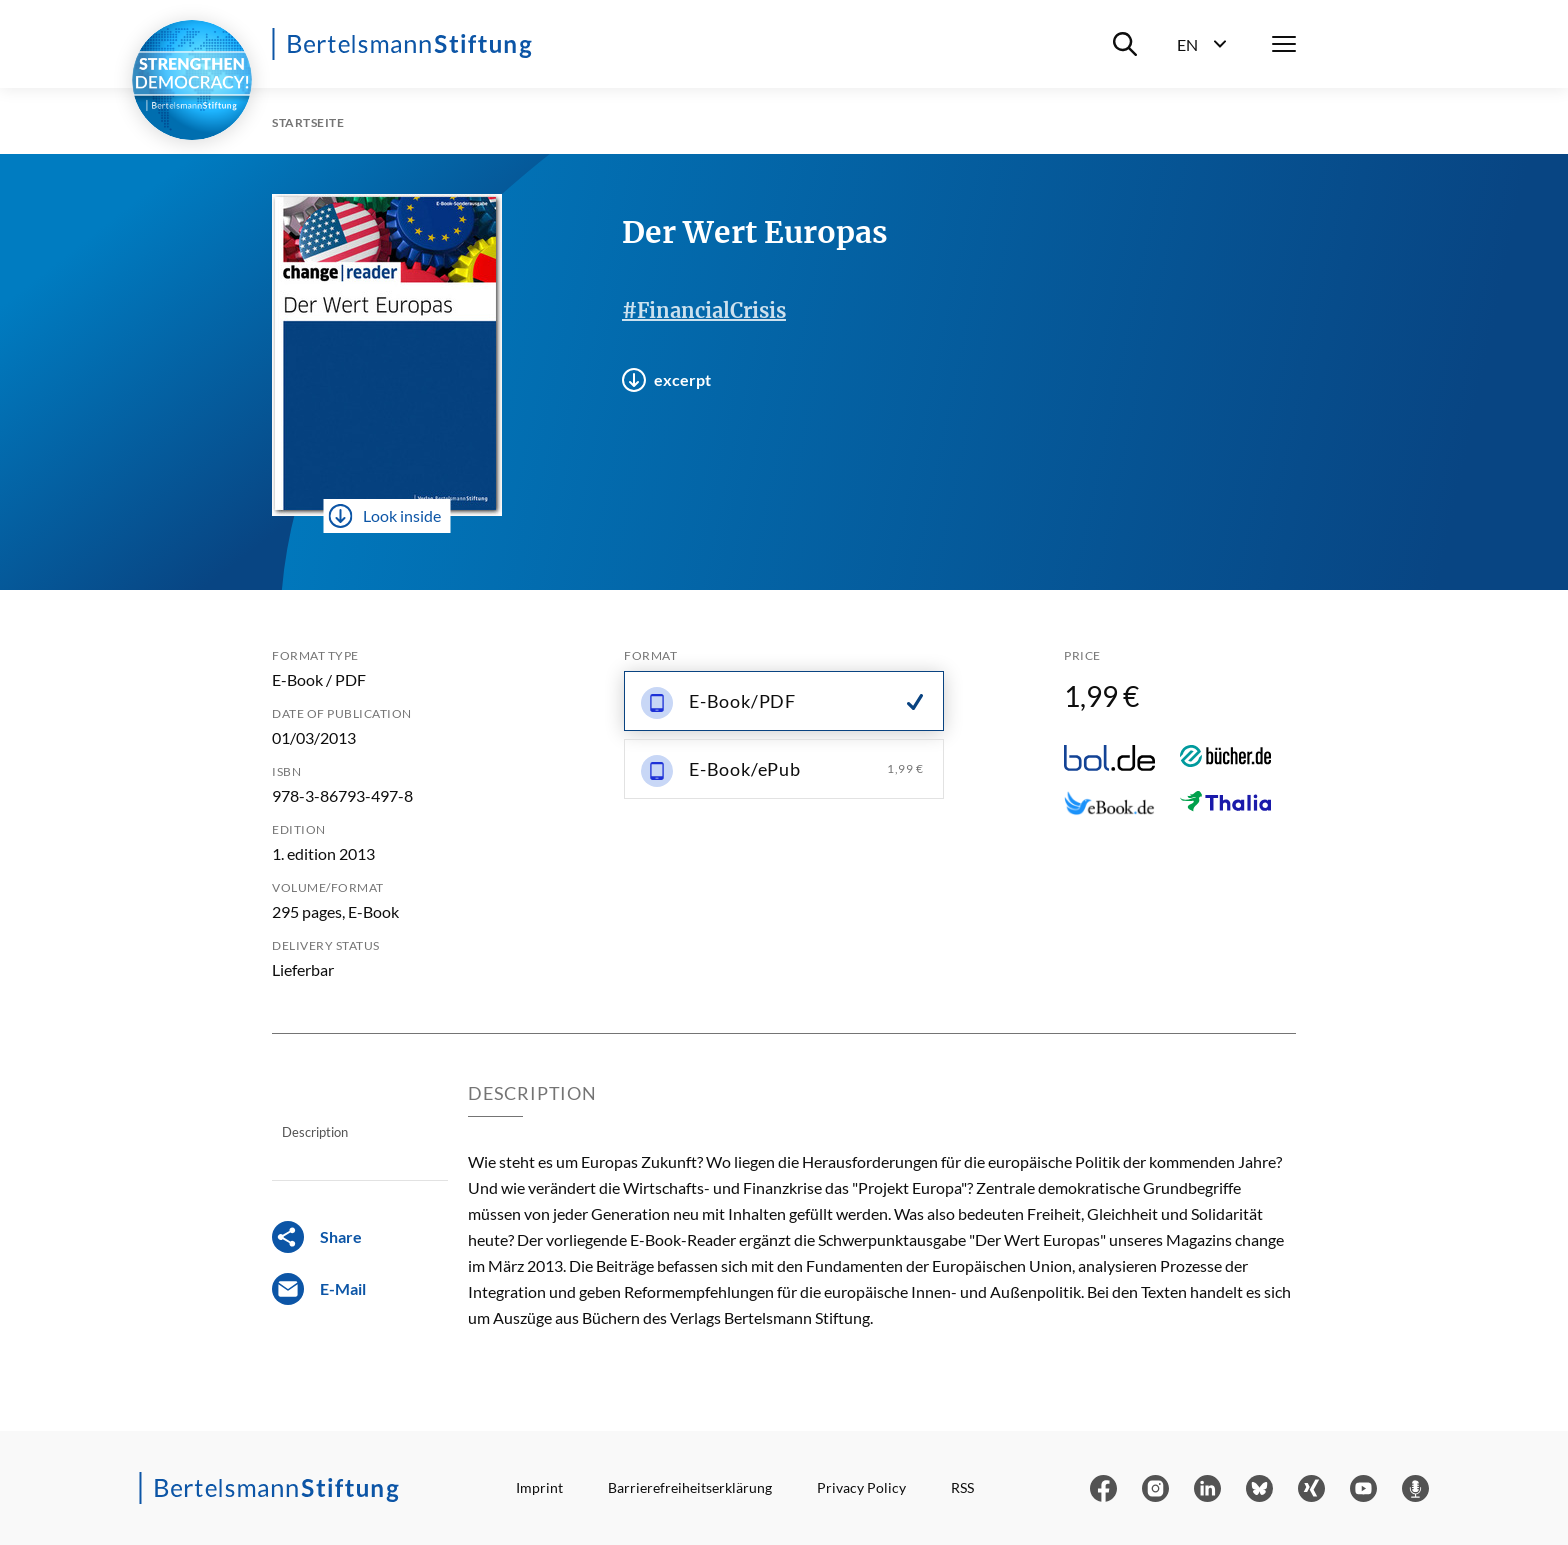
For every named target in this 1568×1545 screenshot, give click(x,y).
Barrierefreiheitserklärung (690, 1487)
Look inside (385, 516)
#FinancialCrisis (704, 310)
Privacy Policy (861, 1487)
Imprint (539, 1487)
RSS (962, 1487)
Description (315, 1132)
